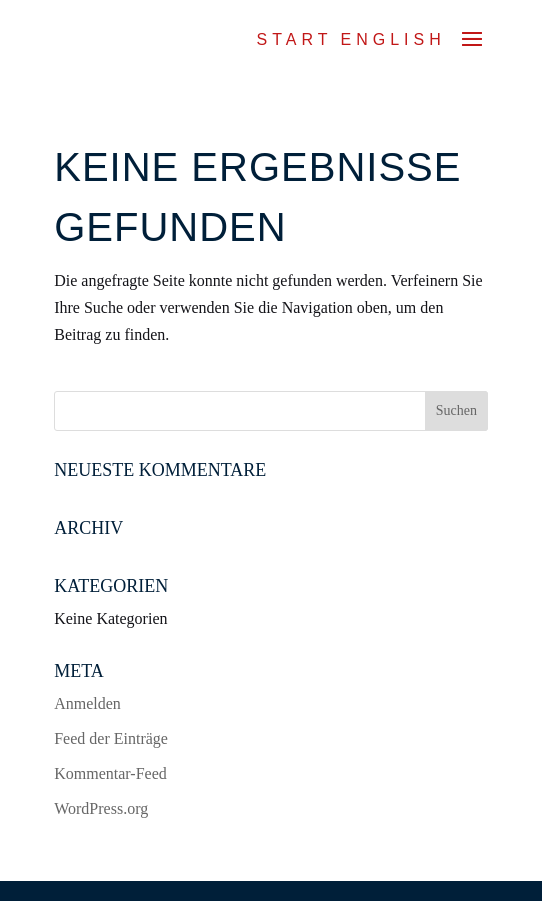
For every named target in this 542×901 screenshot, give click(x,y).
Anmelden (87, 703)
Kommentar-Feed (110, 773)
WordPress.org (101, 808)
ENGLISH (393, 39)
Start (295, 39)
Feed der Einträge (111, 738)
